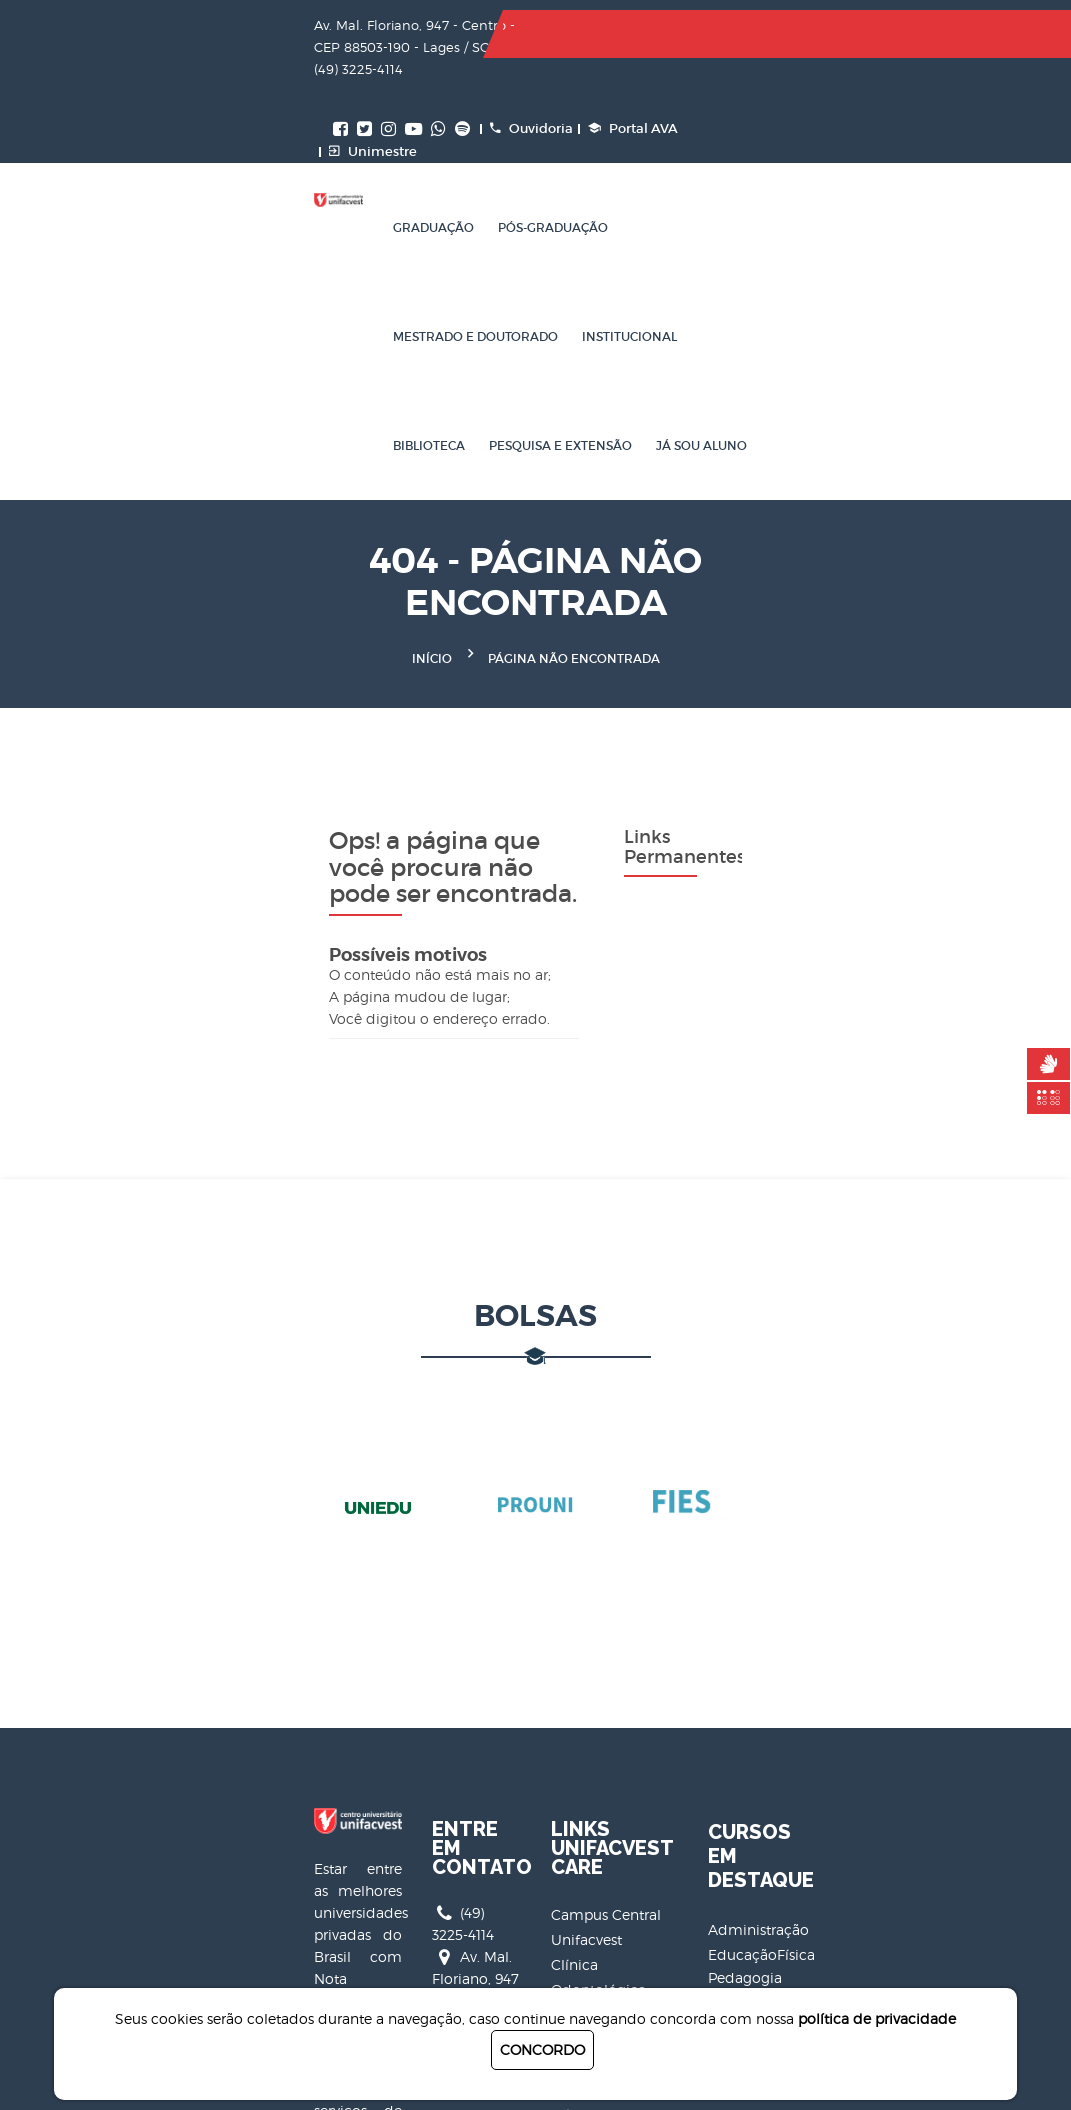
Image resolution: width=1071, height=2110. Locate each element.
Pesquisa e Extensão (298, 245)
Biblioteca (810, 136)
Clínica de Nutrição (617, 1727)
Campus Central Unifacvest (643, 1602)
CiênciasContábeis (936, 1703)
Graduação (267, 136)
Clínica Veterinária (612, 1702)
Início (432, 413)
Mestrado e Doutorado (548, 136)
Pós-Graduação (387, 136)
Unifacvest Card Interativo (639, 1802)
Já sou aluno (439, 245)
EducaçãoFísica (927, 1656)
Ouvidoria (768, 34)
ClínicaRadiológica (616, 1652)
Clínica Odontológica (624, 1627)
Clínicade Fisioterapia (624, 1677)
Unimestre (610, 57)
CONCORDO (542, 2049)
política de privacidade (877, 2018)
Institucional (702, 136)
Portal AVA (870, 34)
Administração (924, 1631)
